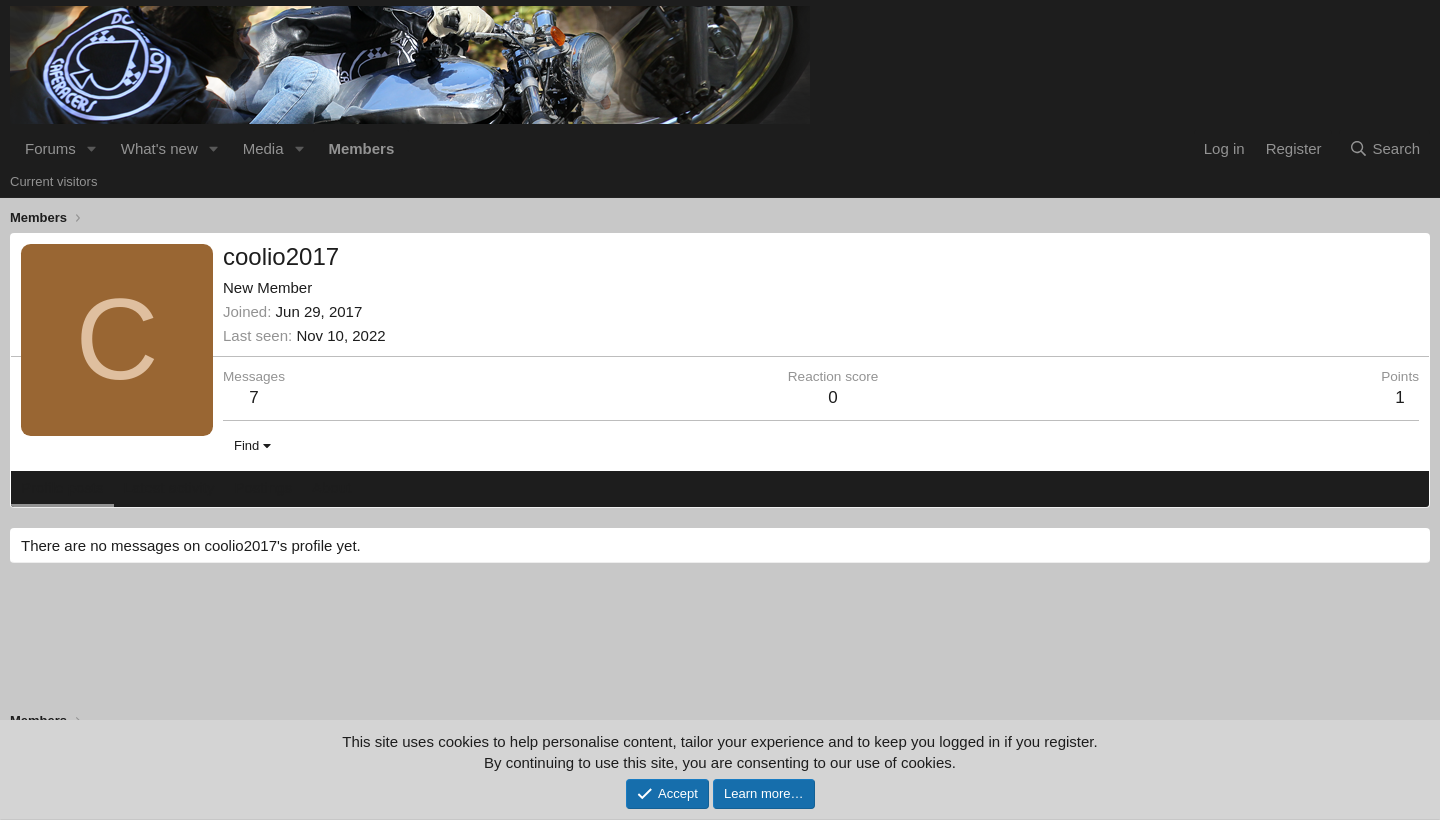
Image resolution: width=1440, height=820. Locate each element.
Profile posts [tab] (62, 487)
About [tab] (331, 487)
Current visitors (53, 181)
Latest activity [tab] (169, 487)
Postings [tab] (263, 487)
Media (263, 148)
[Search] (1384, 148)
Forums (50, 148)
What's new (159, 148)
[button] (92, 148)
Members (361, 148)
